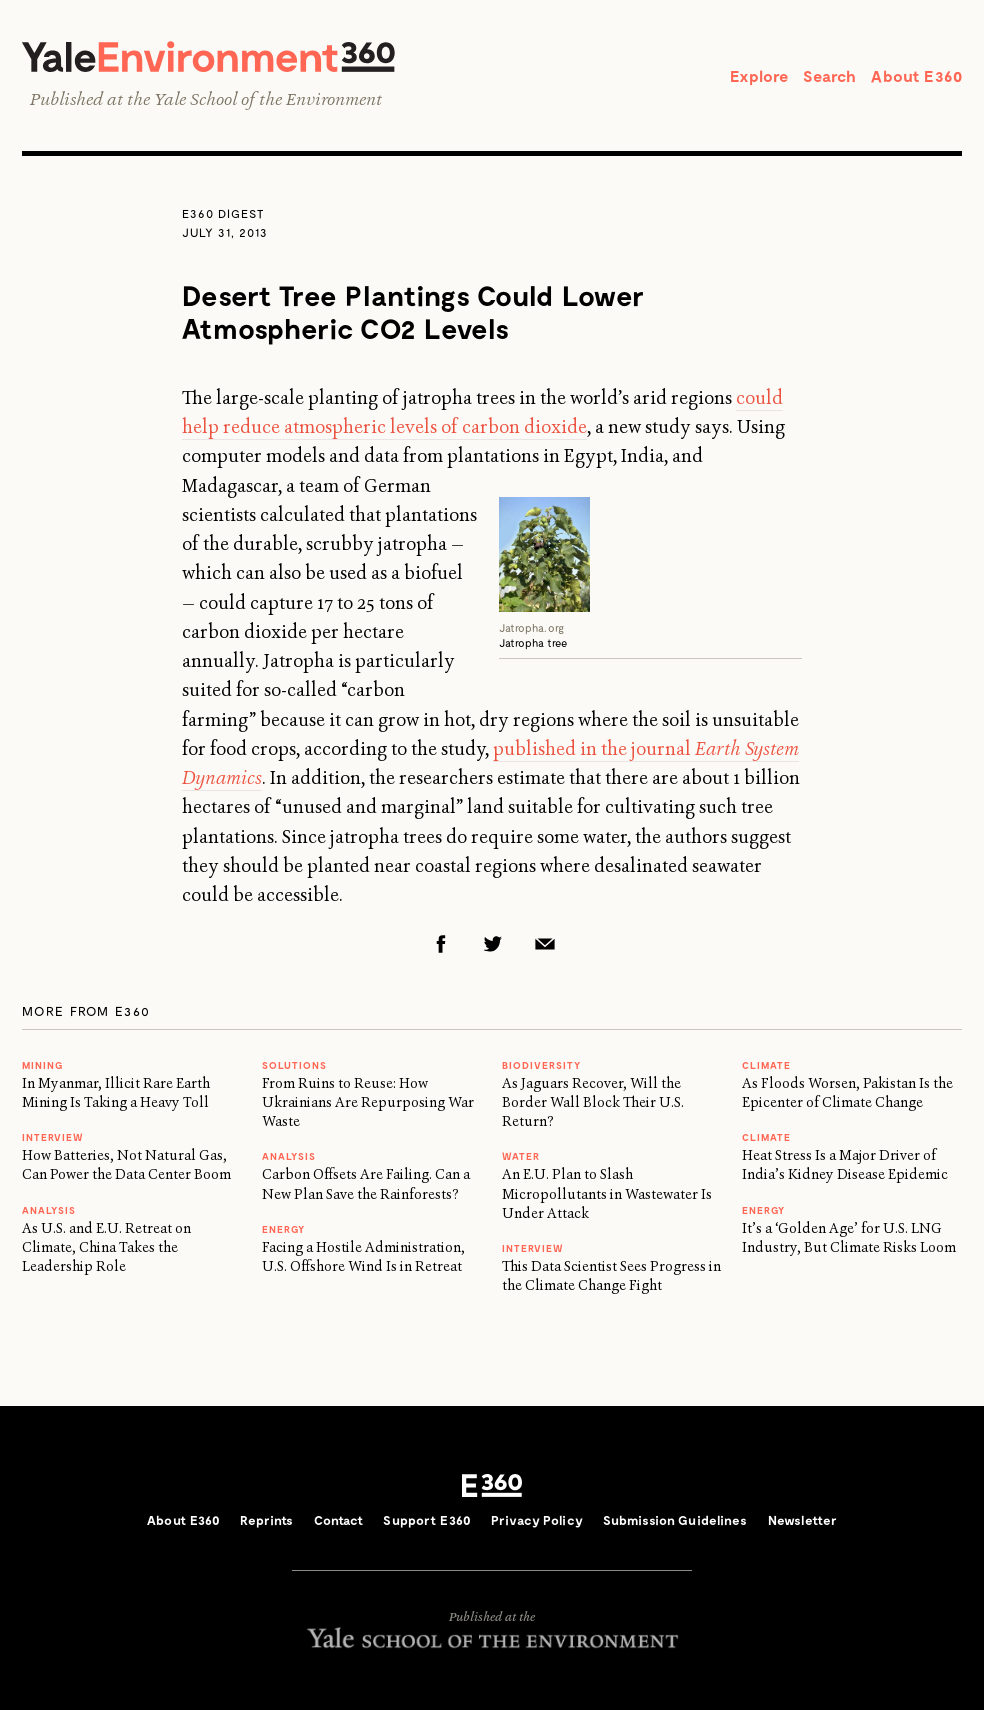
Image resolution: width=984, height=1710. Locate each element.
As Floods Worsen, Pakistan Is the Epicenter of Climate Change (847, 1092)
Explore (759, 75)
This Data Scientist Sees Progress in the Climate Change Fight (611, 1275)
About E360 (916, 75)
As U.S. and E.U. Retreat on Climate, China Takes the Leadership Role (106, 1247)
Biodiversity (541, 1065)
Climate (766, 1065)
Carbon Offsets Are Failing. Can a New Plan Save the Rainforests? (366, 1183)
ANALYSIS (49, 1210)
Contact (339, 1520)
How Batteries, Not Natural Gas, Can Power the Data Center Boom (126, 1164)
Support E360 (427, 1520)
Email (545, 944)
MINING (42, 1065)
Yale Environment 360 (208, 56)
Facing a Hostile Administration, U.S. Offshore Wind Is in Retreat (363, 1256)
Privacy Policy (537, 1520)
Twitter (493, 944)
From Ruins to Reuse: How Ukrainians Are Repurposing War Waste (368, 1102)
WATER (521, 1156)
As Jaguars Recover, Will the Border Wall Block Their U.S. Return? (593, 1102)
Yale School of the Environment (268, 99)
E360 (492, 1486)
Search (829, 75)
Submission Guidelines (675, 1520)
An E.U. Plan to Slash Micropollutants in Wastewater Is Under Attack (607, 1193)
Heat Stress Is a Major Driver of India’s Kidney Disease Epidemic (845, 1164)
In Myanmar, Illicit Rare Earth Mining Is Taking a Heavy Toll (116, 1092)
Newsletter (802, 1520)
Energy (283, 1229)
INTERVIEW (53, 1137)
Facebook (441, 944)
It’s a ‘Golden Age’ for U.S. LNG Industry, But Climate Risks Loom (849, 1237)
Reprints (266, 1520)
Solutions (294, 1065)
